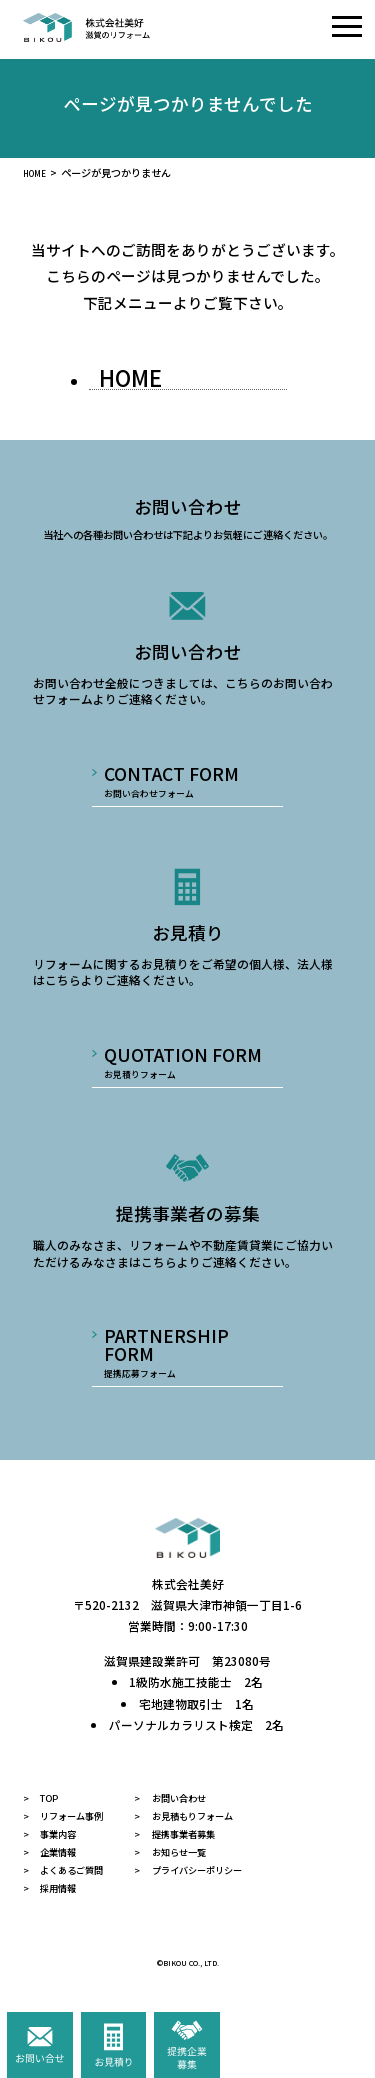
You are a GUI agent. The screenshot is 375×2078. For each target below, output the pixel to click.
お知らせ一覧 (213, 1870)
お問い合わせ (213, 1810)
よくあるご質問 (84, 1890)
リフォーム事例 (84, 1830)
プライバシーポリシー (237, 1890)
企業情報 (66, 1870)
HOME (37, 172)
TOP (54, 1810)
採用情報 (66, 1910)
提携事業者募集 (219, 1850)
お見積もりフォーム (231, 1830)
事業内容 (66, 1850)
